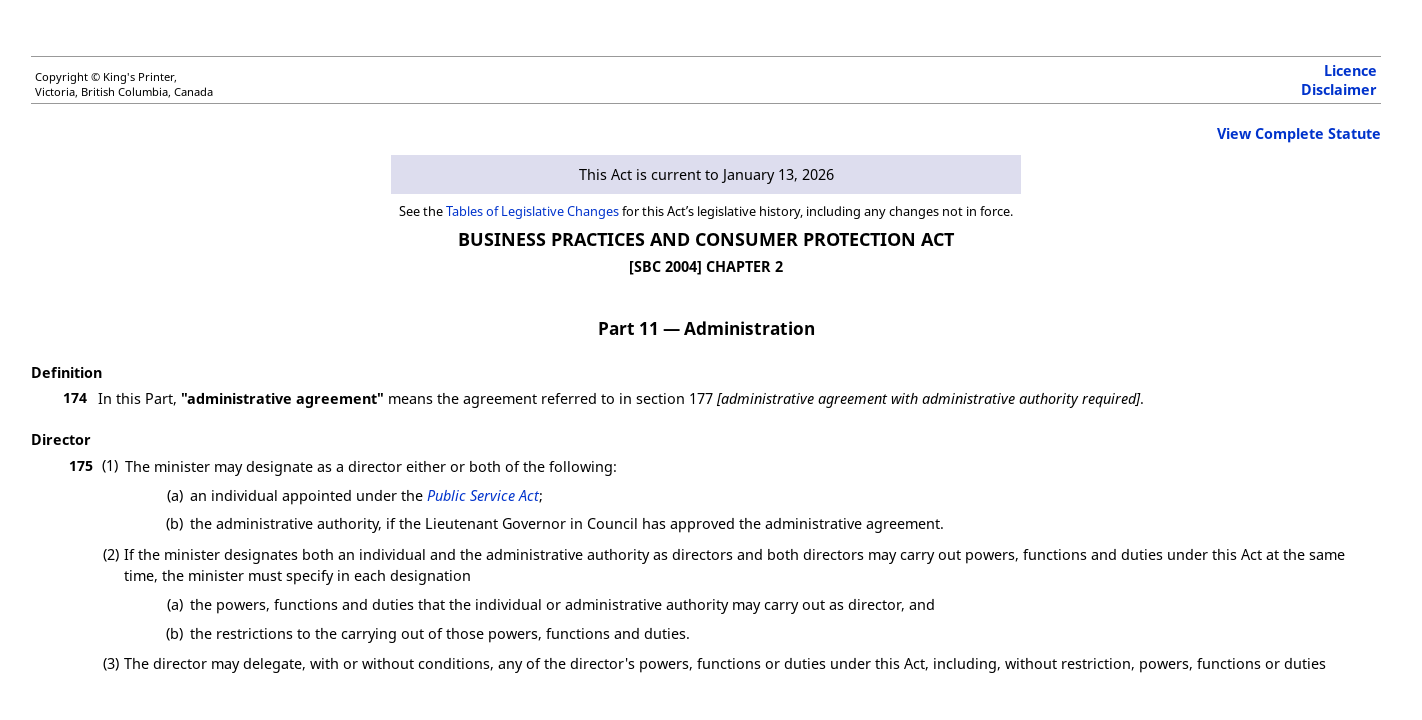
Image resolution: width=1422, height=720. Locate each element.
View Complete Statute (1299, 133)
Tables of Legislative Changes (532, 211)
